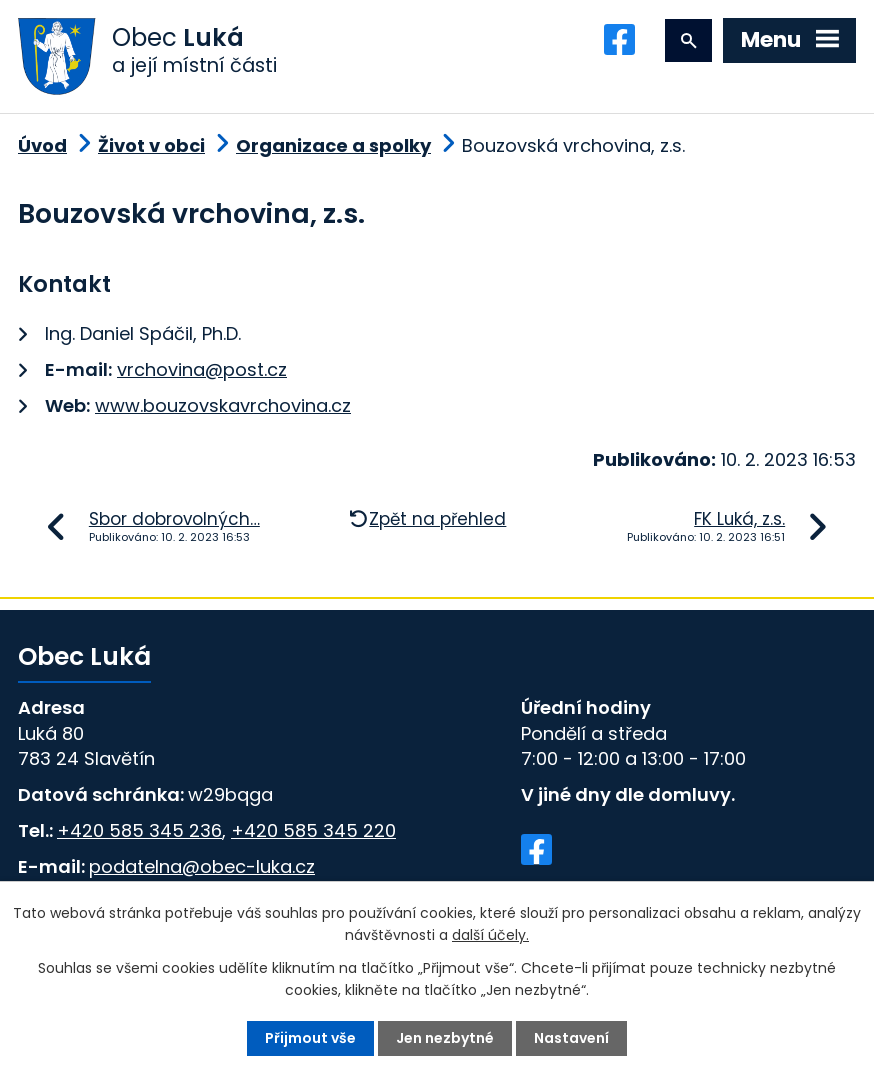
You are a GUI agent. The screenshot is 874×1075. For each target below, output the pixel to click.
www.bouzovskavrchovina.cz (223, 405)
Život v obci (151, 145)
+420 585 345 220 (313, 830)
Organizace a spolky (333, 145)
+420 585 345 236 (139, 830)
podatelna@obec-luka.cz (202, 866)
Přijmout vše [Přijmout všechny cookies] (310, 1038)
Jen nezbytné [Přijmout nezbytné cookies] (445, 1038)
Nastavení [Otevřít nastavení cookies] (571, 1038)
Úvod (42, 145)
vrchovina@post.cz (202, 369)
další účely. (490, 935)
